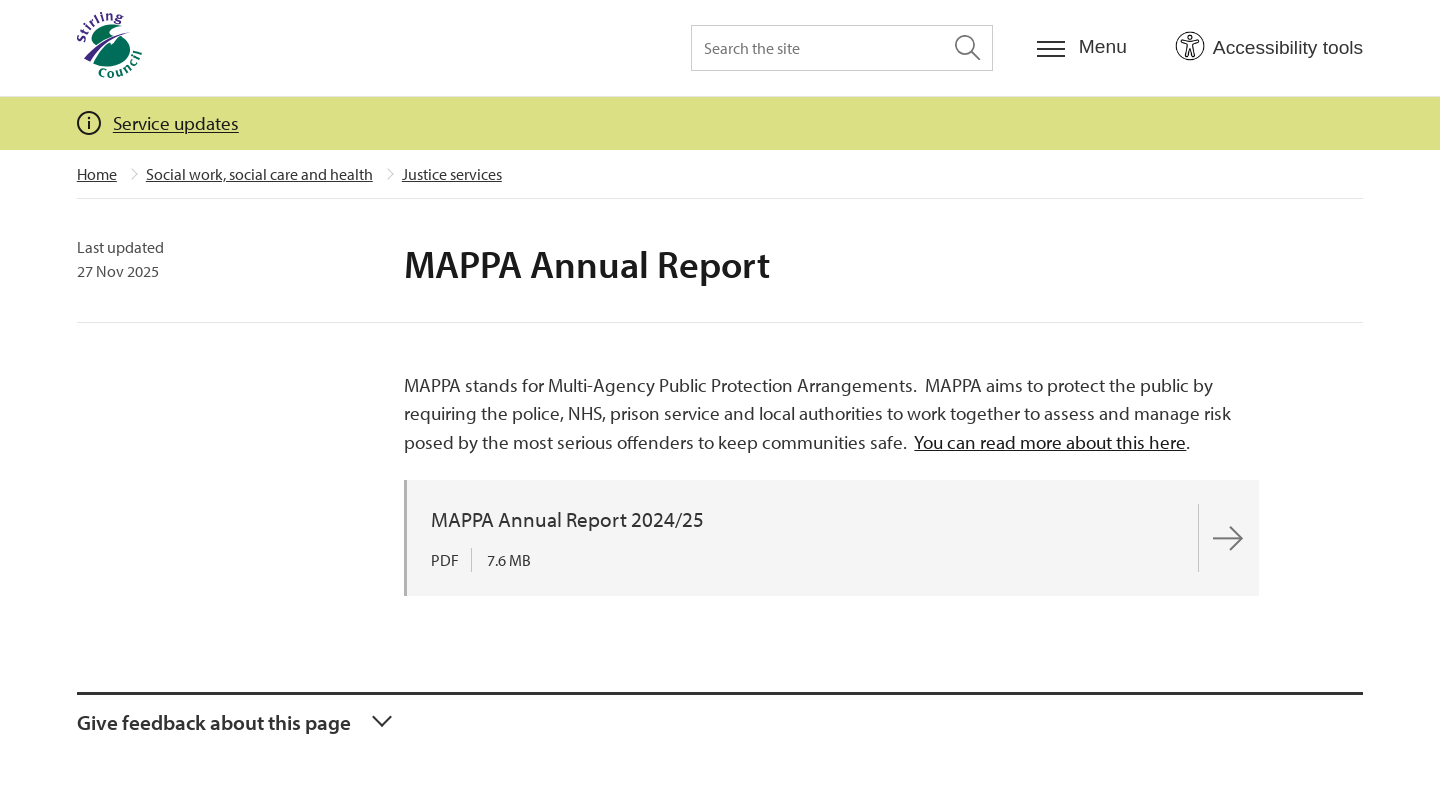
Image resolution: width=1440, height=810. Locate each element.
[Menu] (1082, 47)
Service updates (176, 123)
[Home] (109, 48)
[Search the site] (842, 48)
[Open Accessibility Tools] (1269, 47)
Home (97, 174)
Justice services (452, 174)
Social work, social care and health (259, 174)
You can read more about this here (1050, 442)
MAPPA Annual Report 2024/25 (567, 519)
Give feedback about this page (214, 722)
